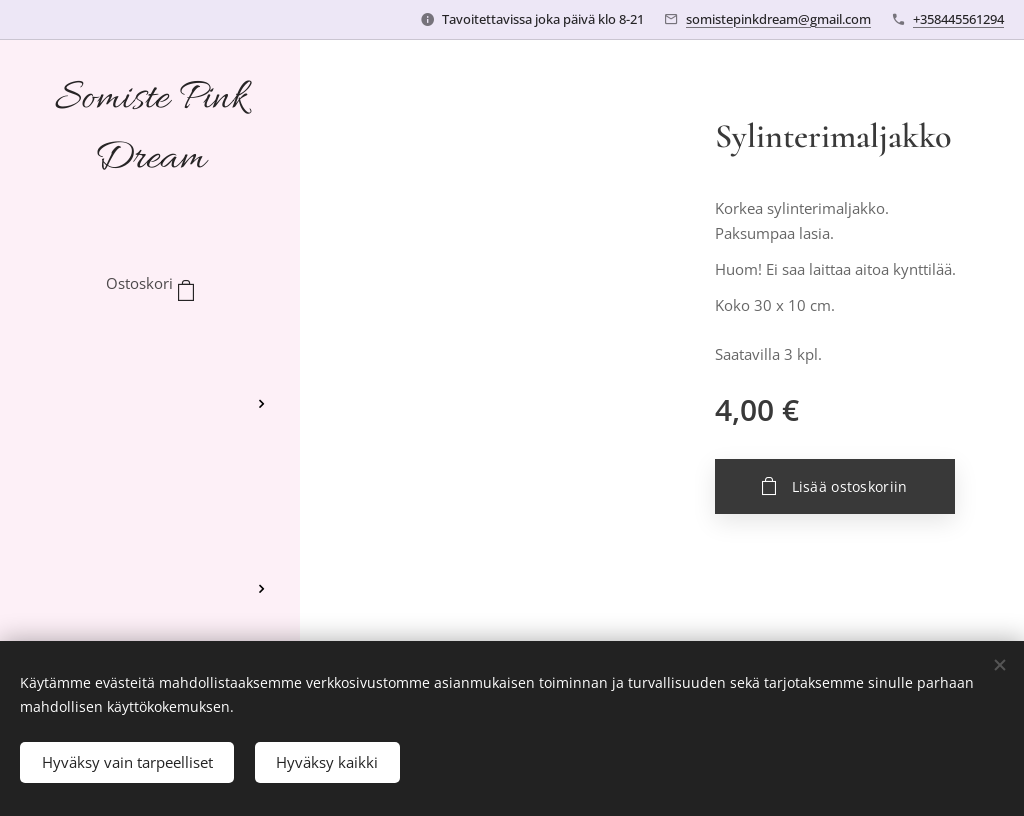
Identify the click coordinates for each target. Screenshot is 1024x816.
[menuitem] (150, 344)
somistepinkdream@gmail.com (778, 19)
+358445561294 (958, 19)
